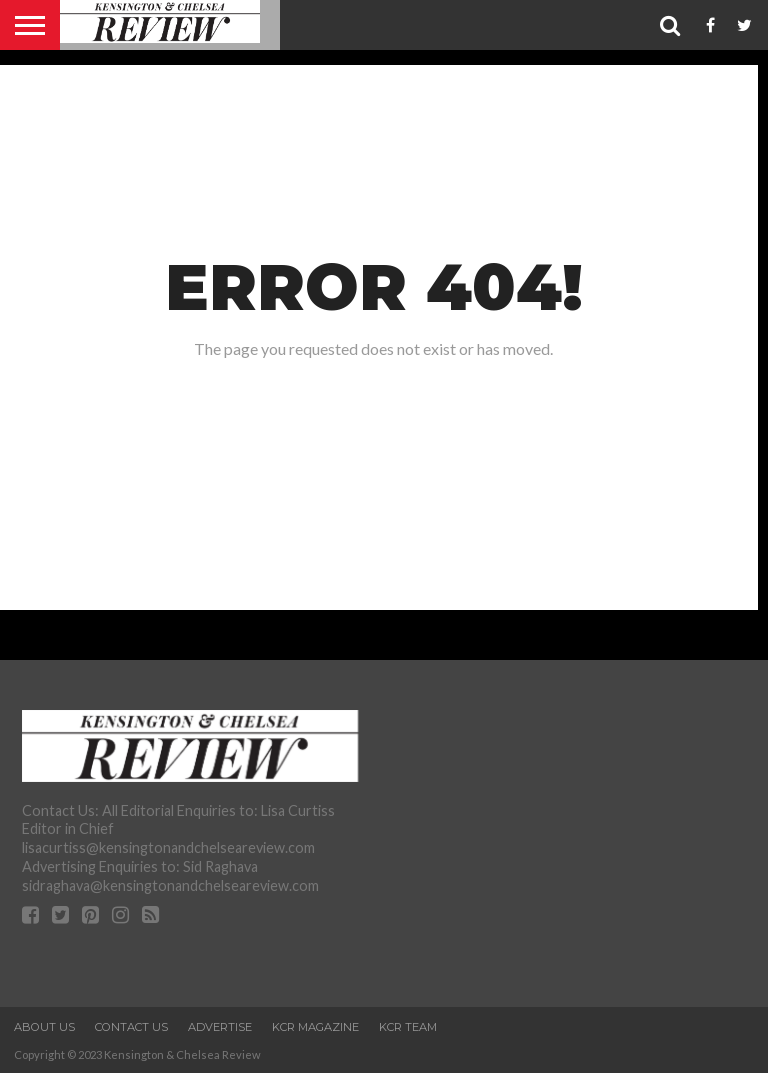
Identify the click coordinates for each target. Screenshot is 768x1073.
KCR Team (408, 1027)
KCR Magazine (315, 1027)
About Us (44, 1027)
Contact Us (131, 1027)
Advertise (220, 1027)
